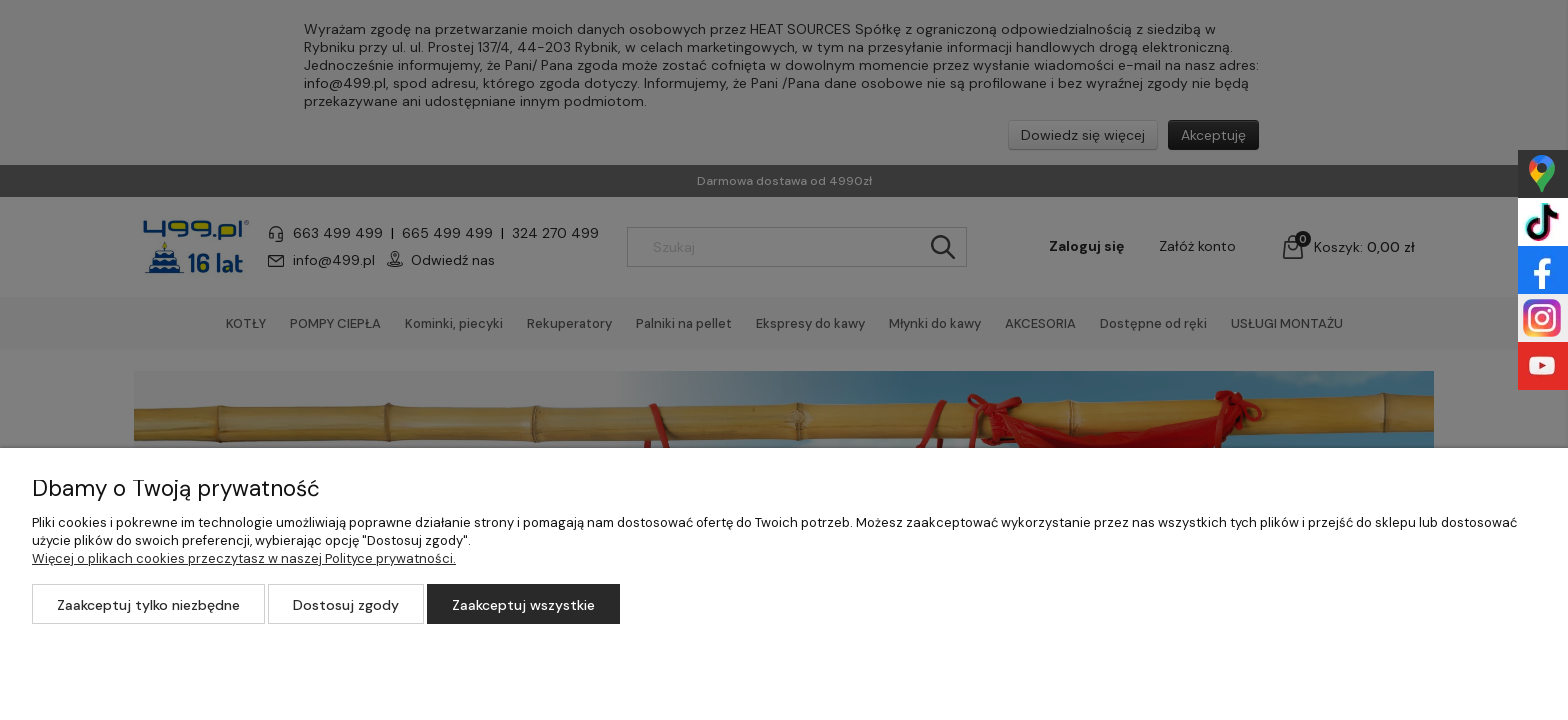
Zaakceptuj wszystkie (523, 605)
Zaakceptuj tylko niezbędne (148, 605)
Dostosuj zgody (346, 605)
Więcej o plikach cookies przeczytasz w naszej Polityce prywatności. (244, 558)
